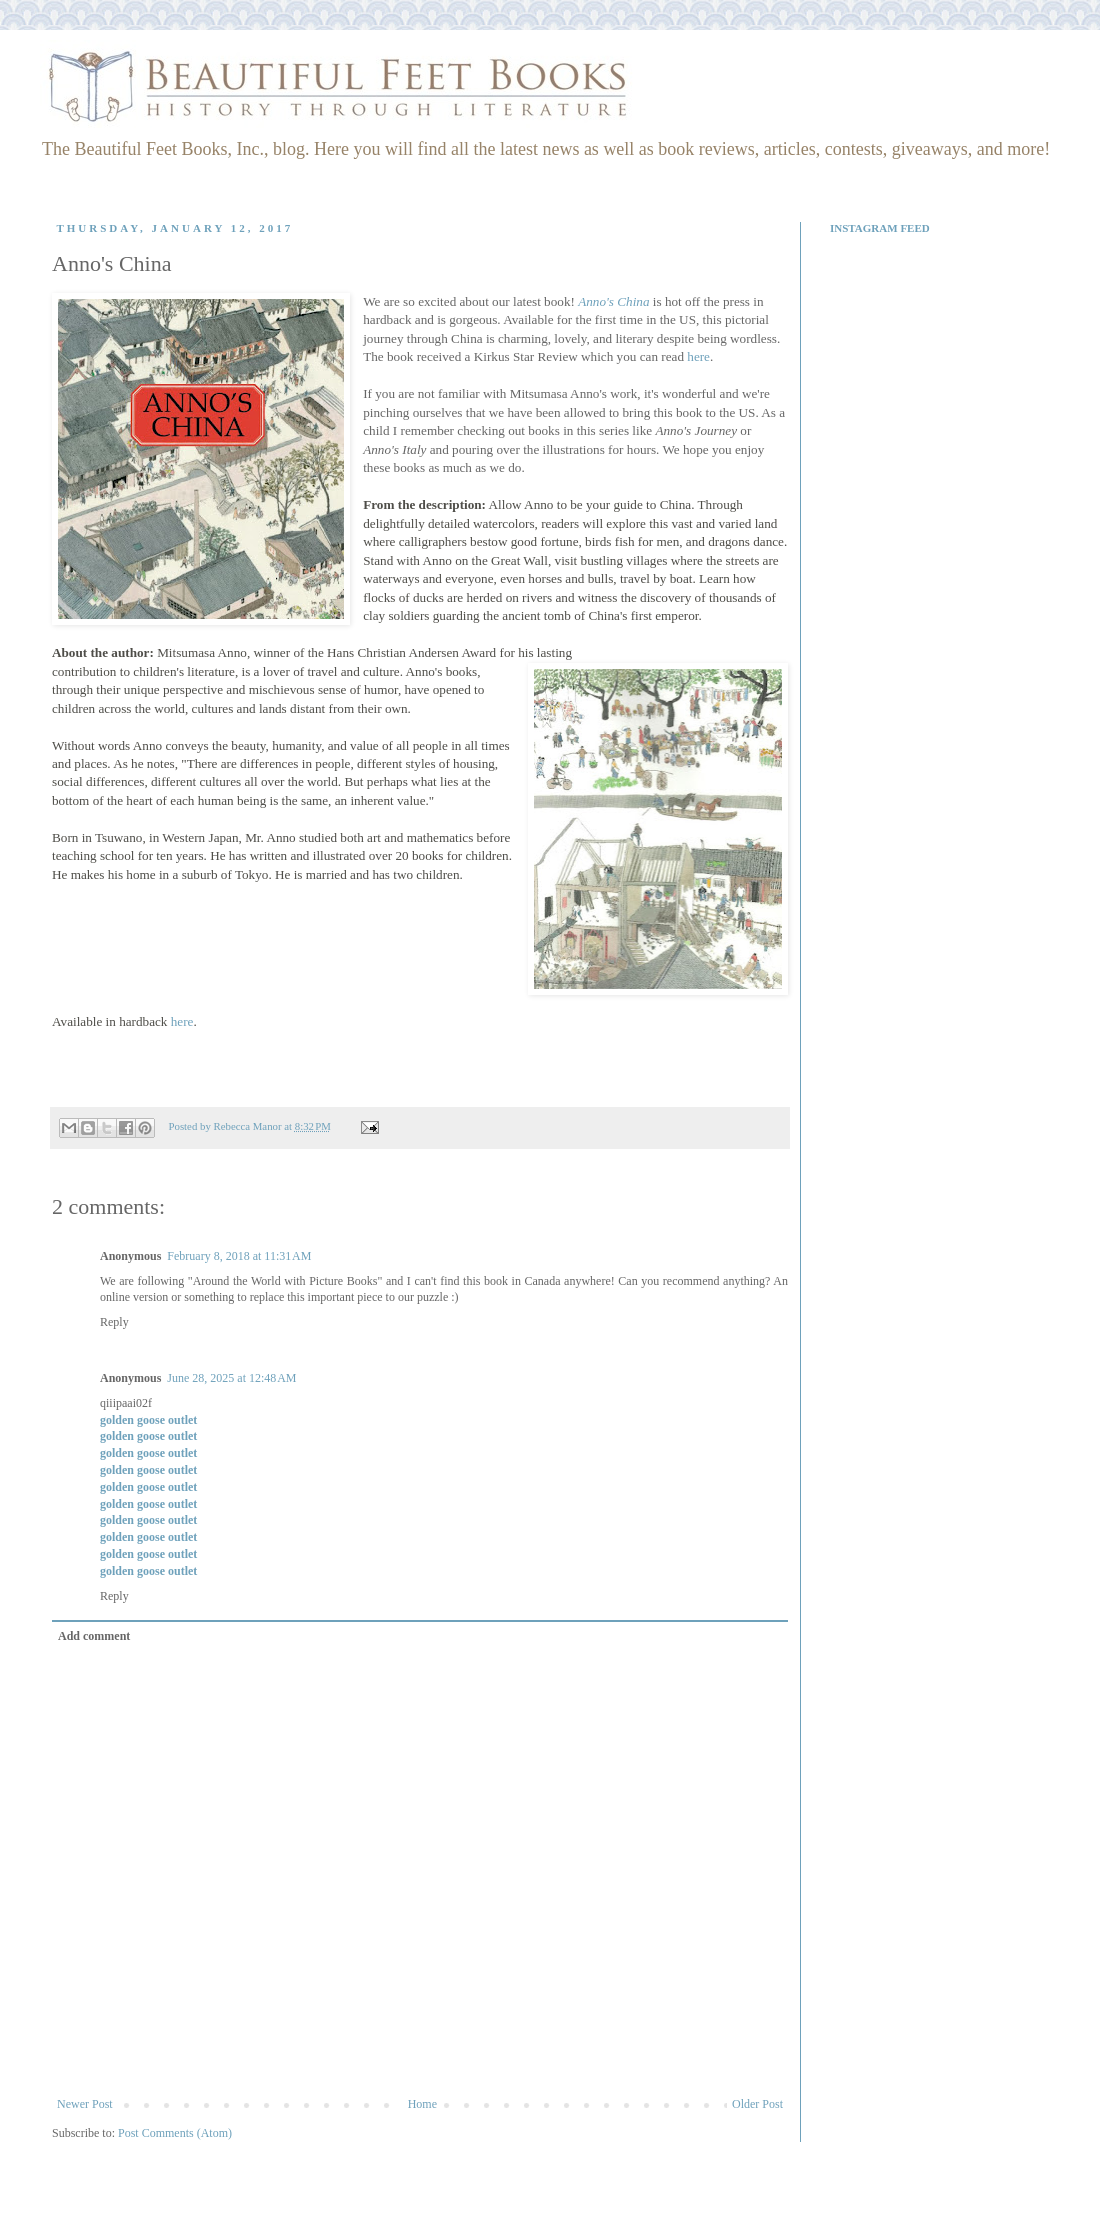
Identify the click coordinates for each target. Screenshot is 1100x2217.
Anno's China (613, 301)
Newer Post (85, 2104)
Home (422, 2104)
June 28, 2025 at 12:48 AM (231, 1378)
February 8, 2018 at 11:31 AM (239, 1256)
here (698, 356)
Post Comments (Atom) (175, 2133)
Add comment (94, 1636)
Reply (114, 1322)
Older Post (757, 2104)
